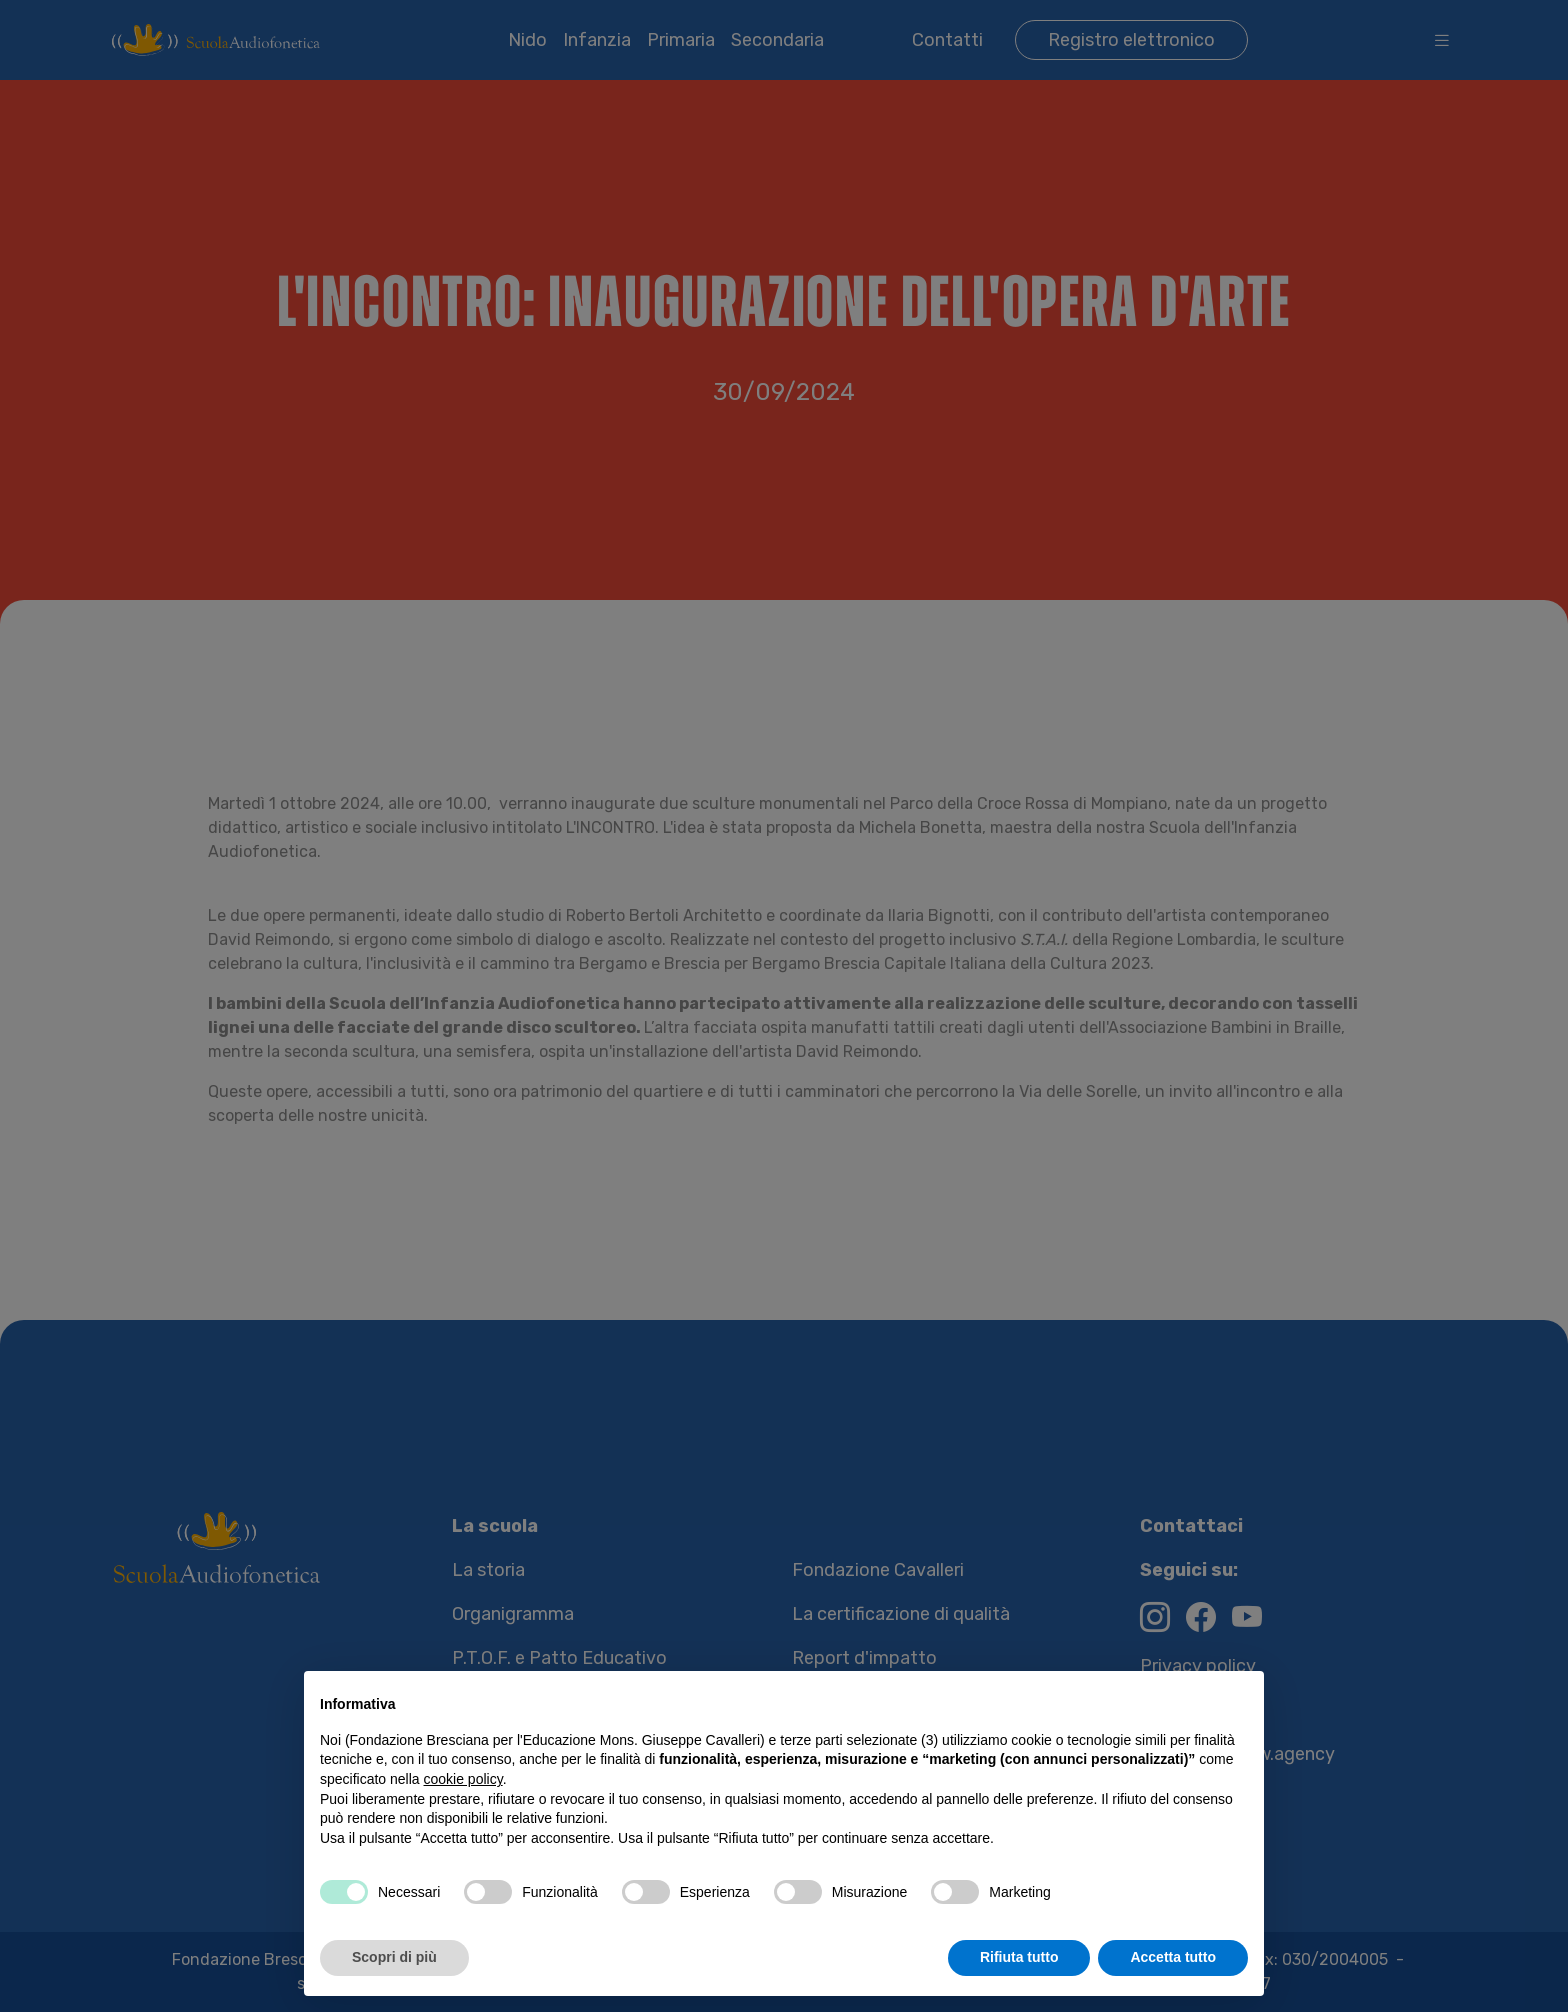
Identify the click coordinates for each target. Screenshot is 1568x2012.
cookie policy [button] (463, 1779)
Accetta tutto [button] (1173, 1957)
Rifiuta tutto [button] (1019, 1957)
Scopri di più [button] (394, 1957)
